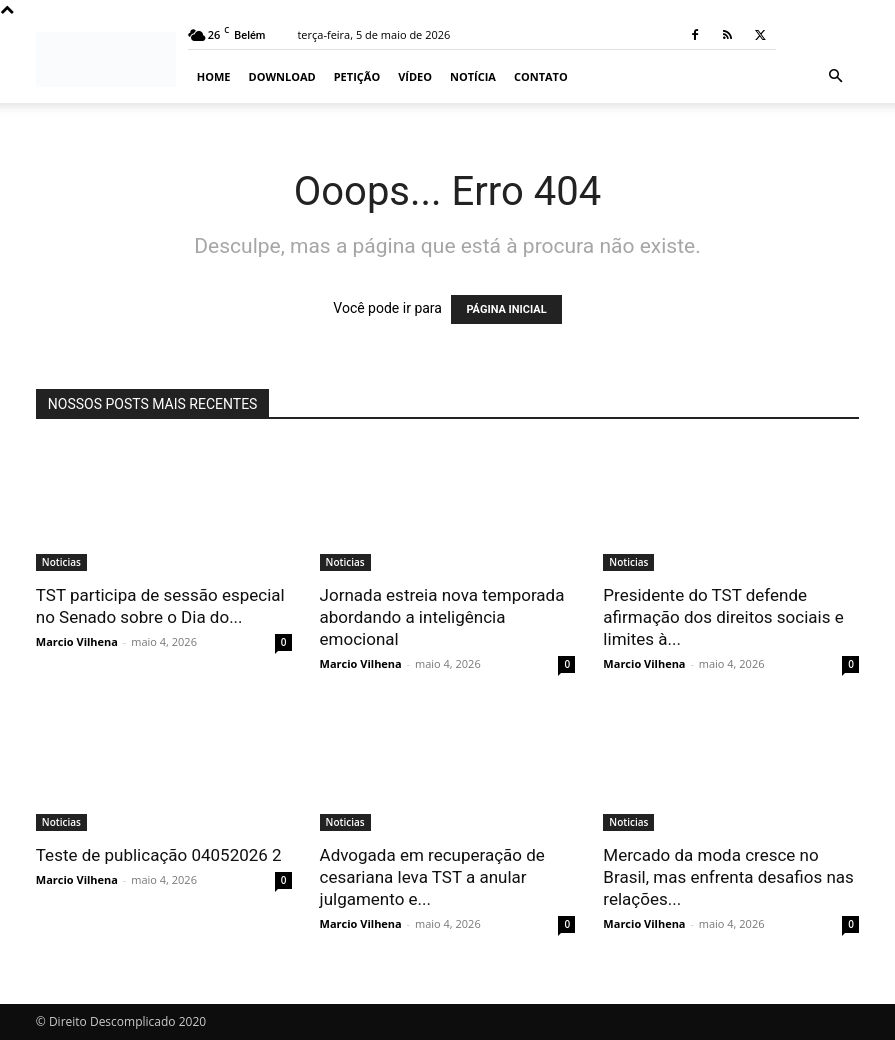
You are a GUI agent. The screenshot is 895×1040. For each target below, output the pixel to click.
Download (282, 76)
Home (214, 76)
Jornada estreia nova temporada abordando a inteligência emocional (442, 617)
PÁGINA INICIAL (506, 309)
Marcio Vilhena (77, 641)
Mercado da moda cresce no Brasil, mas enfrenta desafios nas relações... (728, 877)
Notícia (473, 76)
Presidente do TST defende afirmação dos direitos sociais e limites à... (723, 617)
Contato (541, 76)
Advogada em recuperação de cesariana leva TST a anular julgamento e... (432, 877)
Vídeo (415, 76)
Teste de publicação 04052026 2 (159, 855)
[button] (835, 76)
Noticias (61, 562)
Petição (357, 76)
